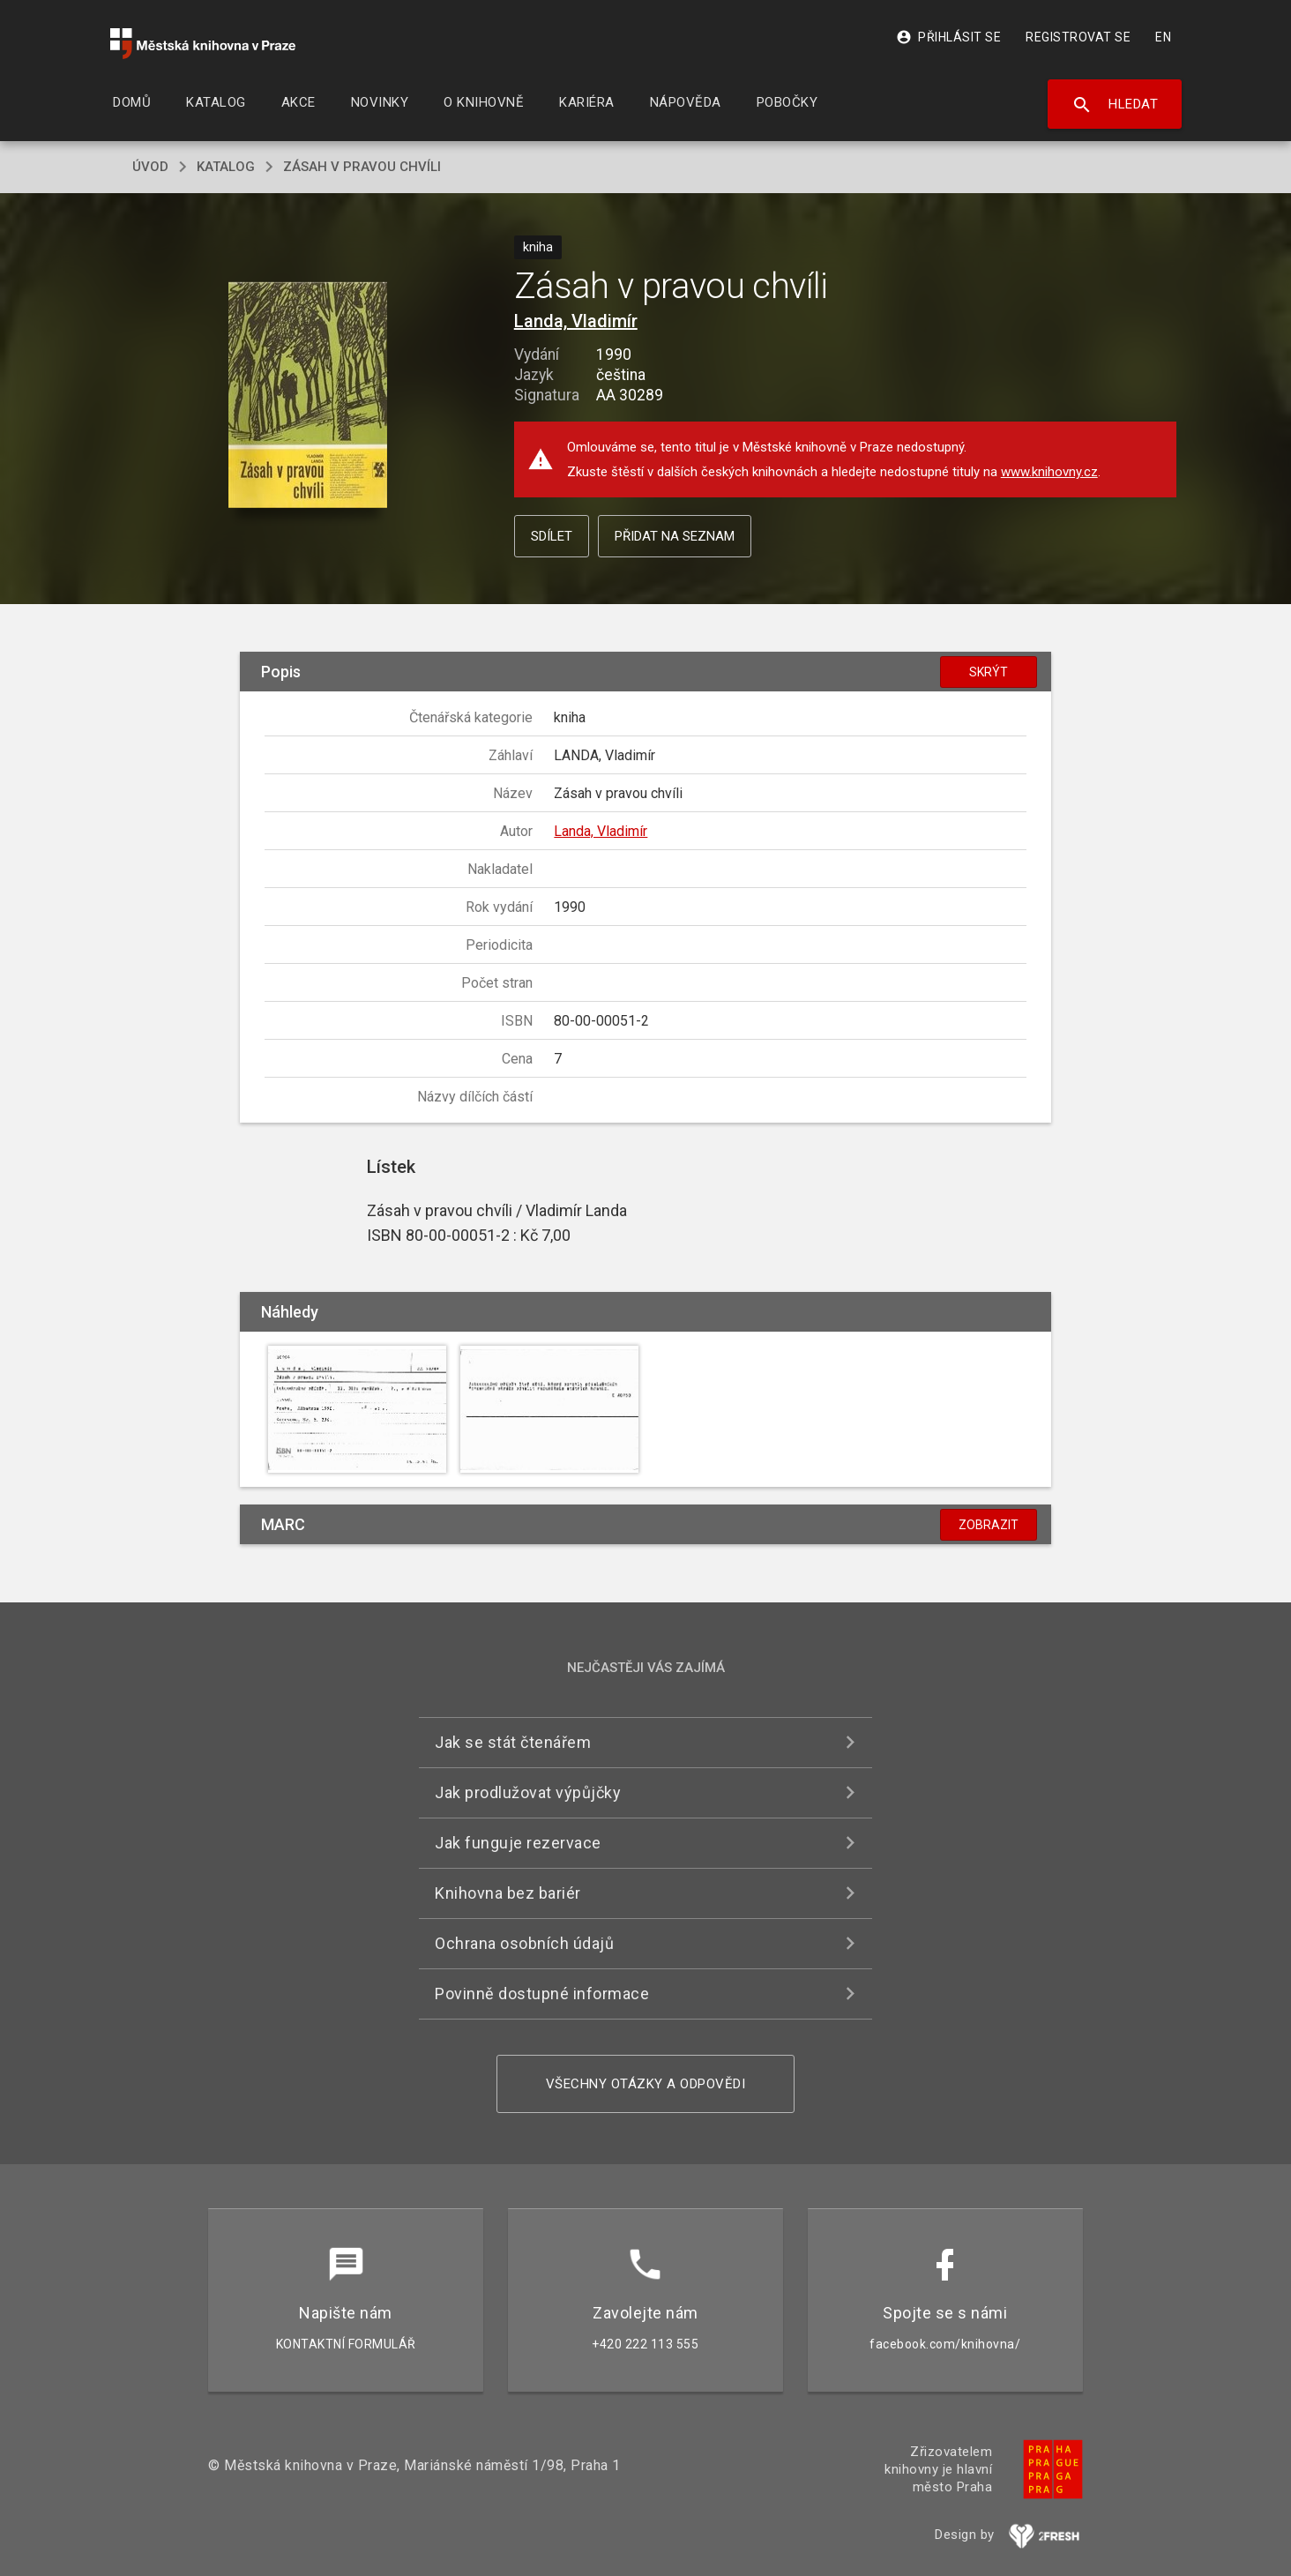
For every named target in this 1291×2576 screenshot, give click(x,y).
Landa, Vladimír (576, 321)
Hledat (1115, 105)
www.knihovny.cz (1049, 472)
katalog (226, 167)
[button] (308, 396)
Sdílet (551, 536)
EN (1163, 37)
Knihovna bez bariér (508, 1893)
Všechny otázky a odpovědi (646, 2084)
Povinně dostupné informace (542, 1993)
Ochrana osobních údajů (524, 1943)
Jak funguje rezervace (518, 1842)
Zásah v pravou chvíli (362, 167)
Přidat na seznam (675, 536)
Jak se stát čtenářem (513, 1742)
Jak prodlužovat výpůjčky (528, 1792)
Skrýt (988, 672)
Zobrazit (989, 1525)
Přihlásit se (948, 37)
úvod (150, 167)
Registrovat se (1078, 37)
